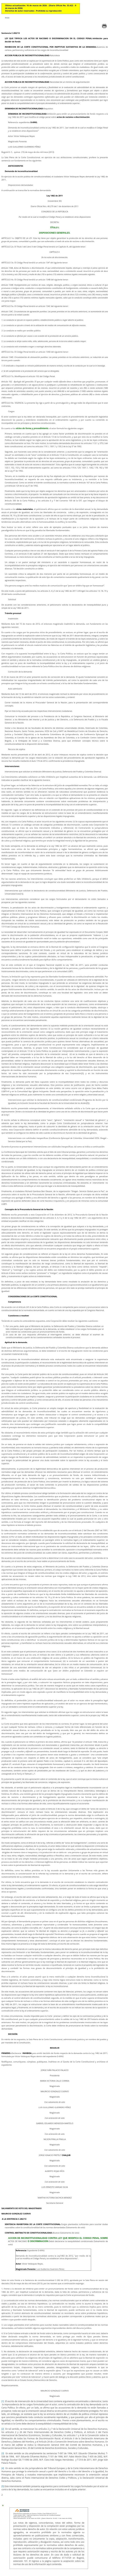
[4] (2, 2468)
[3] (2, 2453)
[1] (2, 2401)
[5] (2, 2486)
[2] (2, 2428)
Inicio (7, 17)
